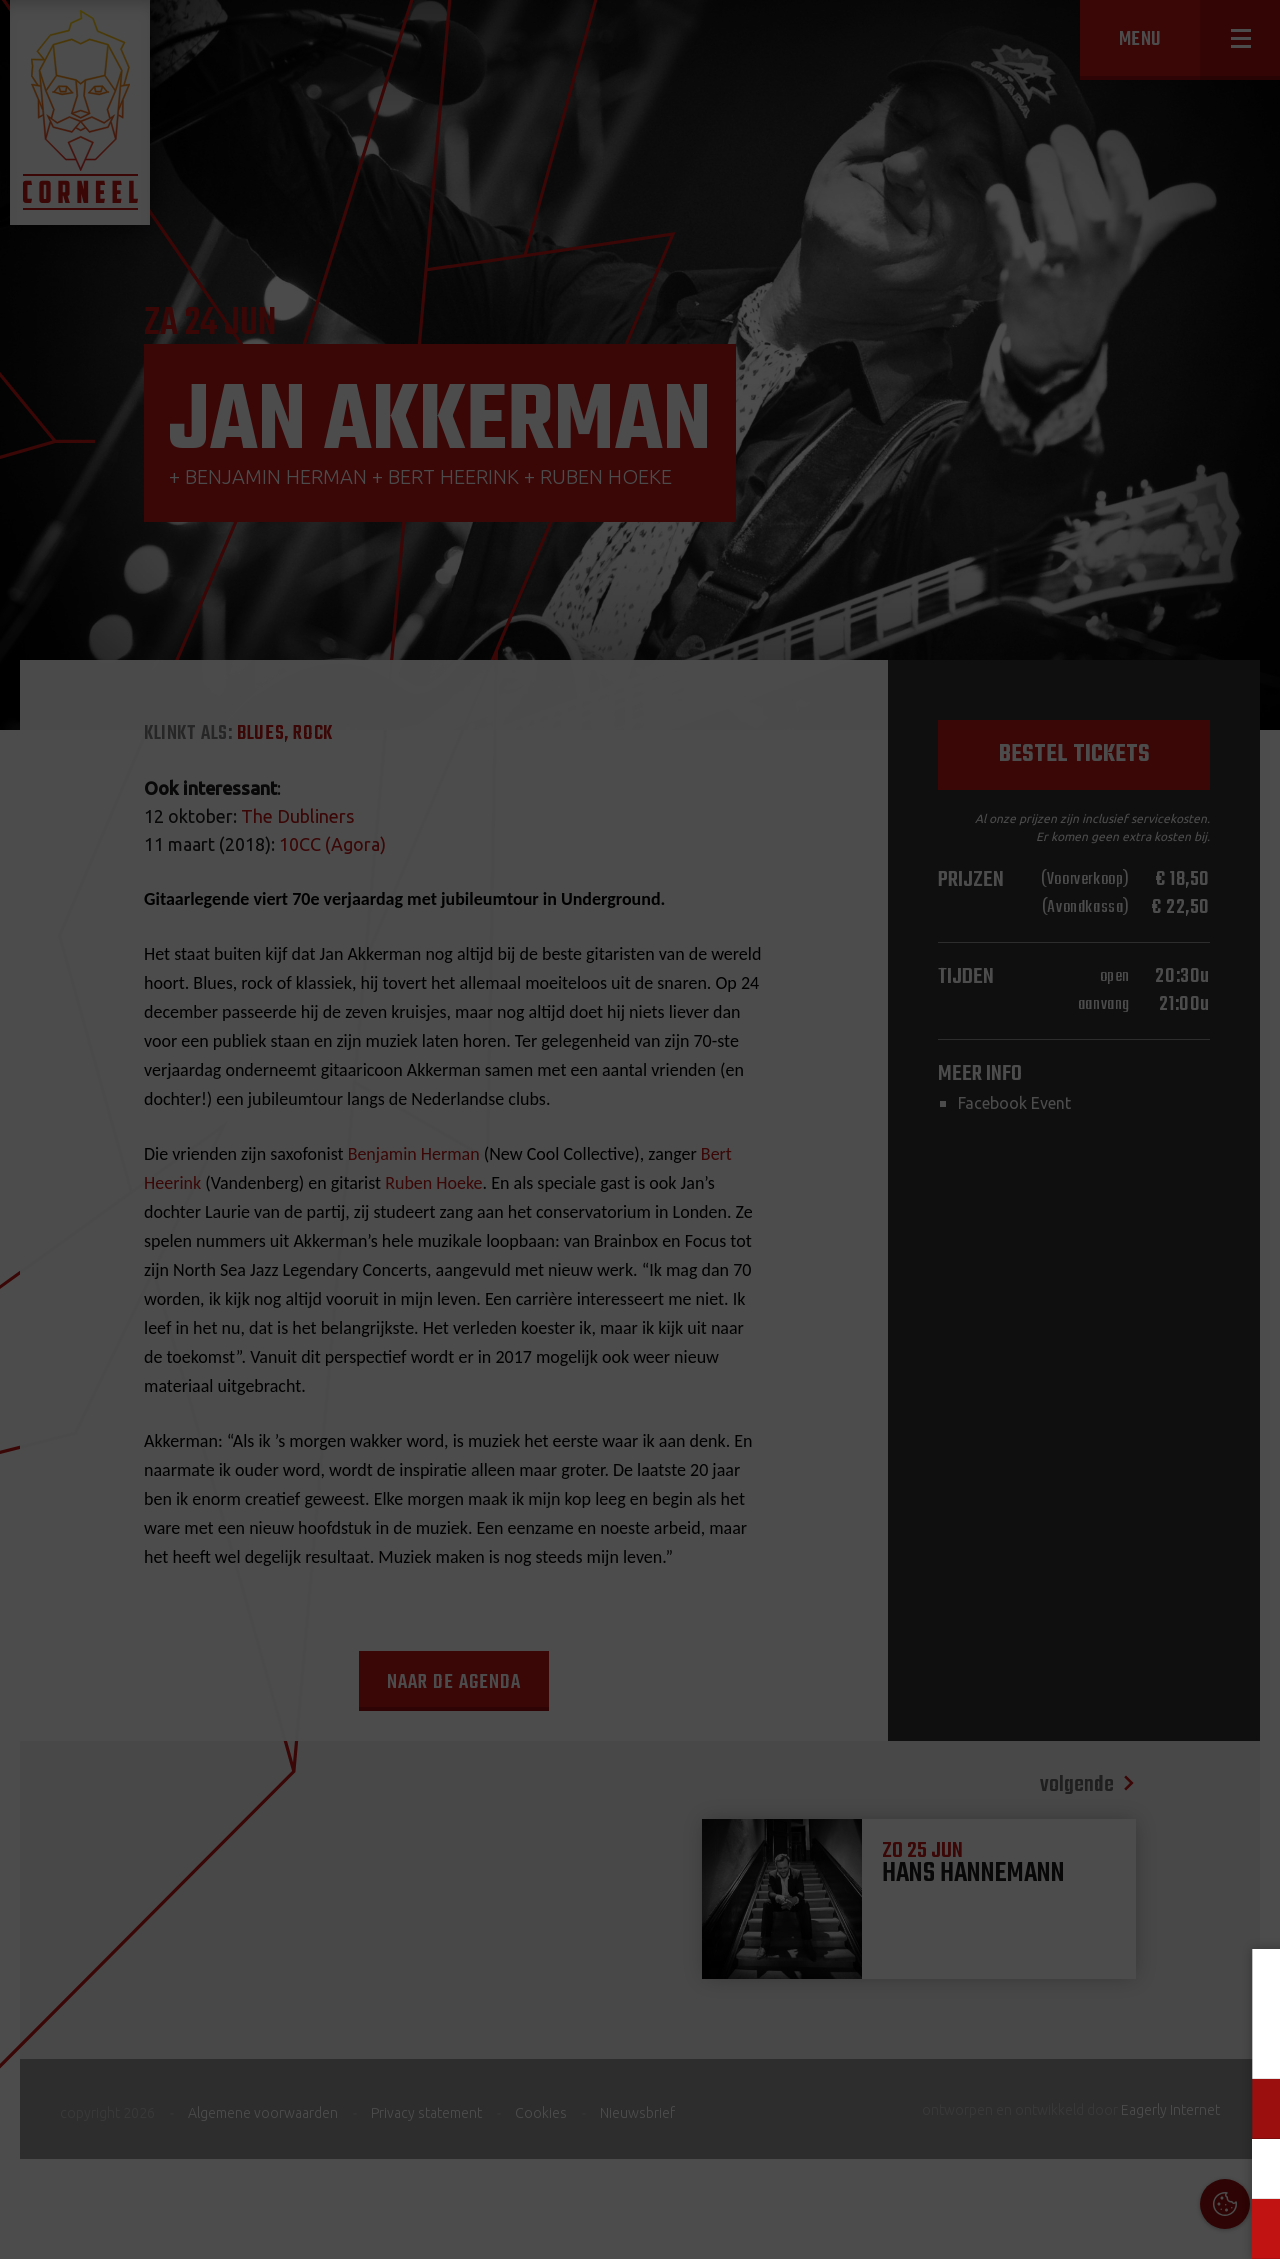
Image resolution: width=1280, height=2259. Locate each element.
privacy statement (1181, 2042)
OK (1249, 2228)
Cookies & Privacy (1037, 1988)
